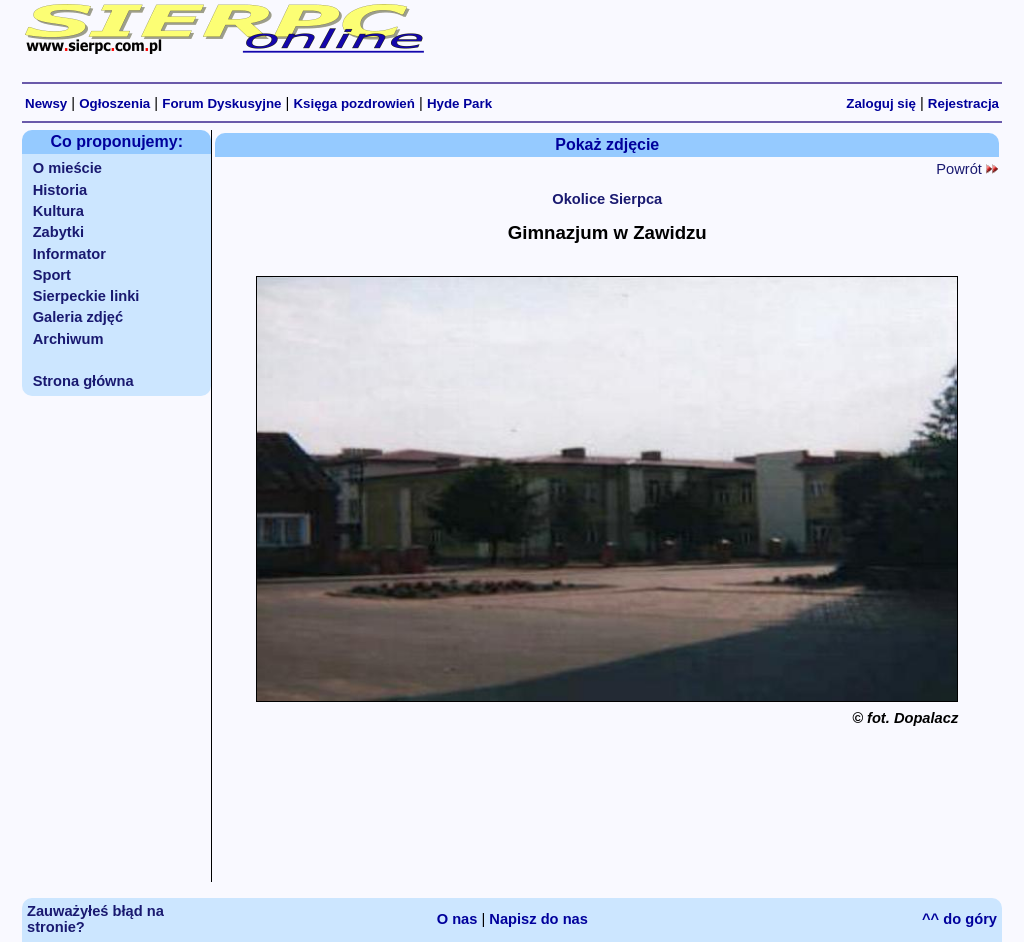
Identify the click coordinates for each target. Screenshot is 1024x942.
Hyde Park (459, 103)
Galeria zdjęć (78, 317)
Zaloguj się (881, 103)
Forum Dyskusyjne (221, 103)
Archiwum (68, 339)
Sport (52, 275)
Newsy (46, 103)
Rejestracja (963, 103)
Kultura (58, 211)
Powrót (967, 169)
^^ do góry (959, 919)
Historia (60, 190)
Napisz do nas (538, 919)
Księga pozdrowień (353, 103)
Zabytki (58, 232)
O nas (457, 919)
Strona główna (83, 381)
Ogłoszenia (114, 103)
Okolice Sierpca (607, 199)
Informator (69, 254)
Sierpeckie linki (86, 296)
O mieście (67, 168)
